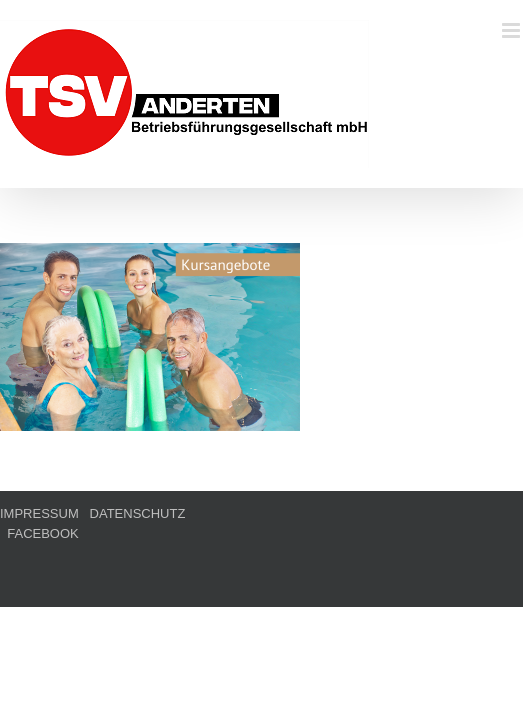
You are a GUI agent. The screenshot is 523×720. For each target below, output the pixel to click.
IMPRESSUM (39, 563)
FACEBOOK (232, 563)
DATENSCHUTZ (138, 563)
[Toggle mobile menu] (512, 30)
